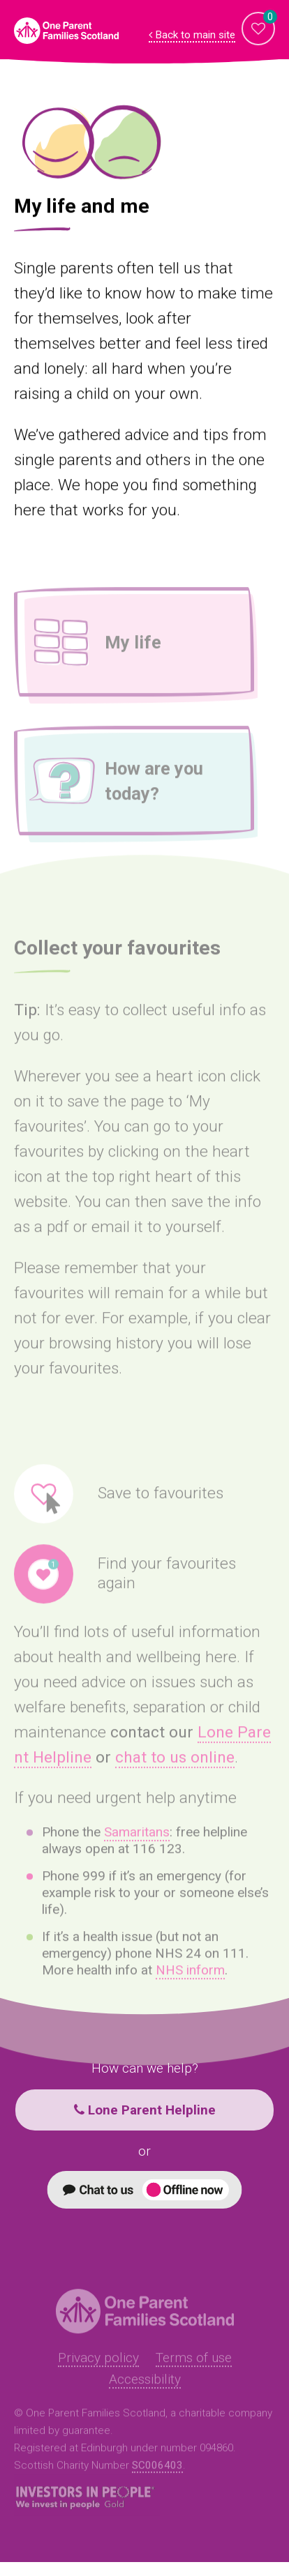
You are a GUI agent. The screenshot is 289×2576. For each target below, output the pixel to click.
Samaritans (137, 1848)
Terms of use (194, 2373)
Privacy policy (98, 2373)
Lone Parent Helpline (145, 2110)
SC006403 (157, 2481)
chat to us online (175, 1772)
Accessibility (145, 2395)
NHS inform (190, 1986)
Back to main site (192, 35)
